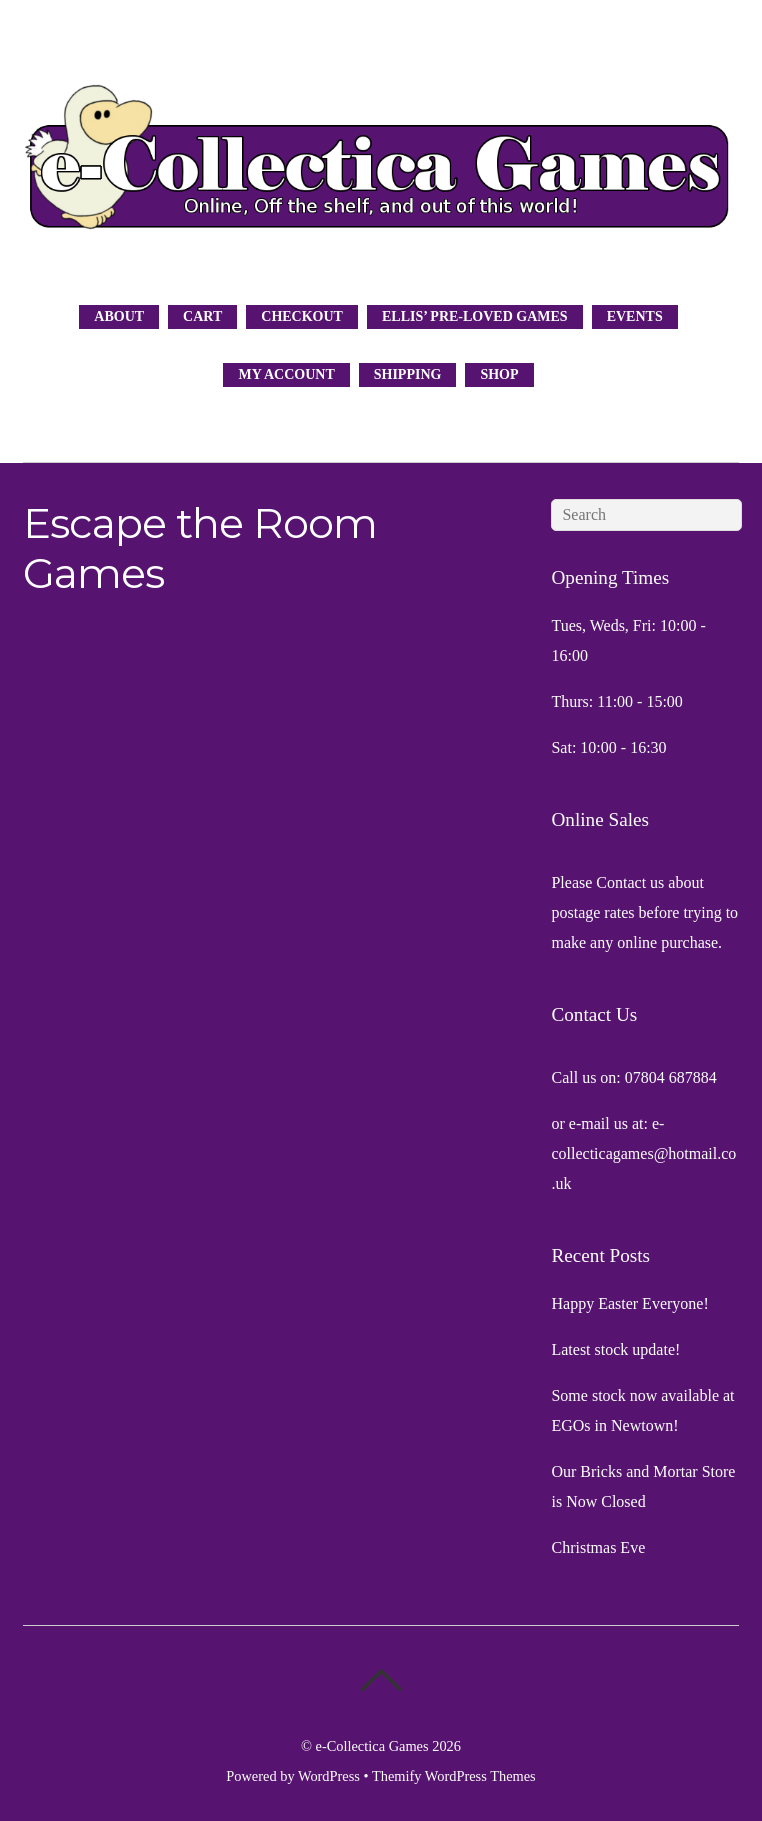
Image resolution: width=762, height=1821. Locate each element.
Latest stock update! (615, 1349)
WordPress (329, 1776)
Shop (499, 374)
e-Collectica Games (372, 1746)
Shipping (408, 374)
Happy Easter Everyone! (629, 1303)
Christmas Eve (598, 1547)
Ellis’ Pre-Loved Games (475, 316)
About (119, 316)
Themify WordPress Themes (454, 1776)
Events (635, 316)
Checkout (302, 316)
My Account (286, 374)
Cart (202, 316)
